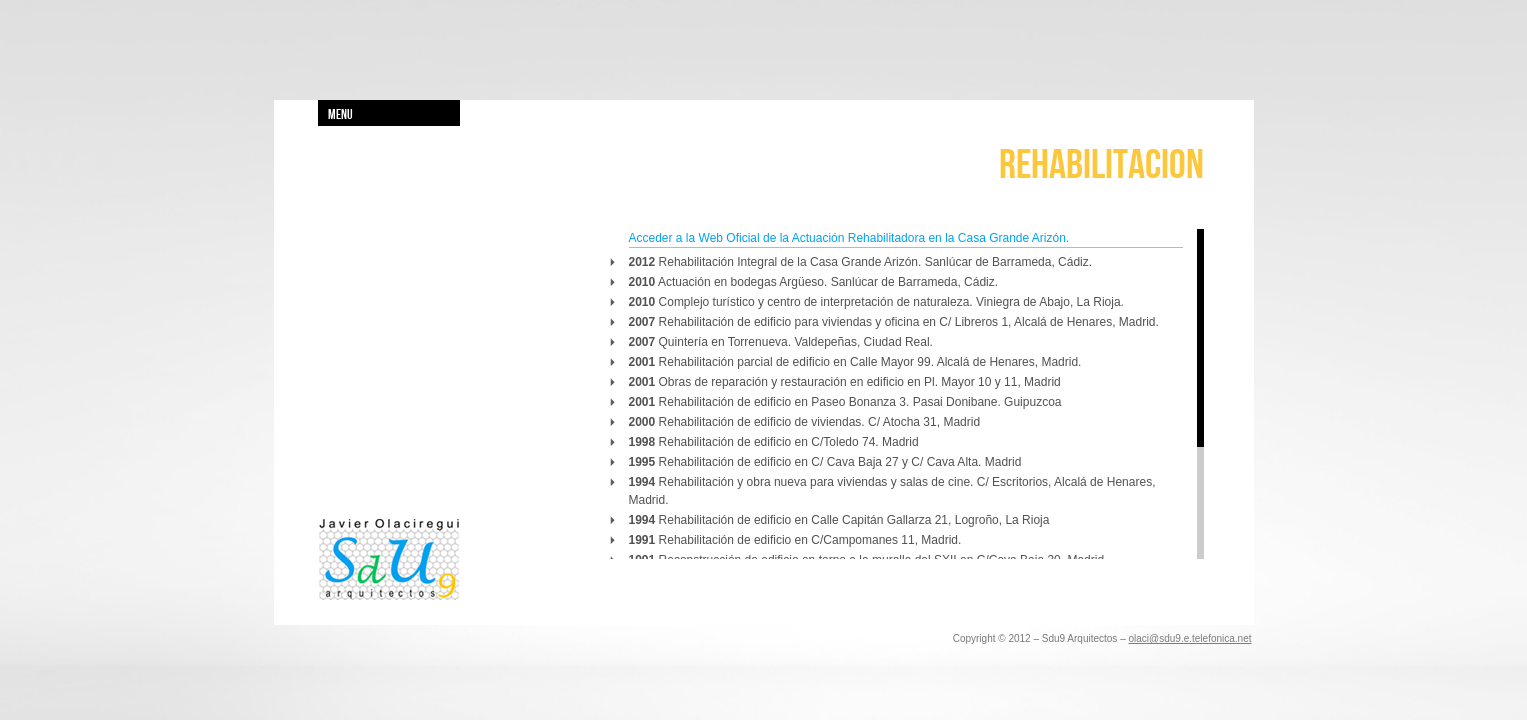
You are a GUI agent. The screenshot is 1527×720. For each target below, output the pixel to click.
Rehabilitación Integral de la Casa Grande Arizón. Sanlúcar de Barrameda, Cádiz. (861, 262)
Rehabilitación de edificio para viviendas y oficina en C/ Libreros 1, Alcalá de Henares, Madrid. (894, 322)
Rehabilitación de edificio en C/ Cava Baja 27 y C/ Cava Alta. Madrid (825, 462)
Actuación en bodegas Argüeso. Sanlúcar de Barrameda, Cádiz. (814, 282)
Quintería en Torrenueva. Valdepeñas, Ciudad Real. (781, 342)
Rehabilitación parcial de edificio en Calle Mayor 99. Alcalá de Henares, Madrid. (855, 362)
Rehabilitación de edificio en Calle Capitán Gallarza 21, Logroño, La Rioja (839, 520)
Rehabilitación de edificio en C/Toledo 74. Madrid (774, 442)
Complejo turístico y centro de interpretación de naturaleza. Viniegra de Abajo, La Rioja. (876, 302)
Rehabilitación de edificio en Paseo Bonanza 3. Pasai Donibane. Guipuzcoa (845, 402)
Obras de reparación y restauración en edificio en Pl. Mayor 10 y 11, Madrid (845, 382)
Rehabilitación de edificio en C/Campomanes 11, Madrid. (795, 540)
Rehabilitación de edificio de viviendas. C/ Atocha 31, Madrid (805, 422)
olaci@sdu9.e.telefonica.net (1189, 638)
